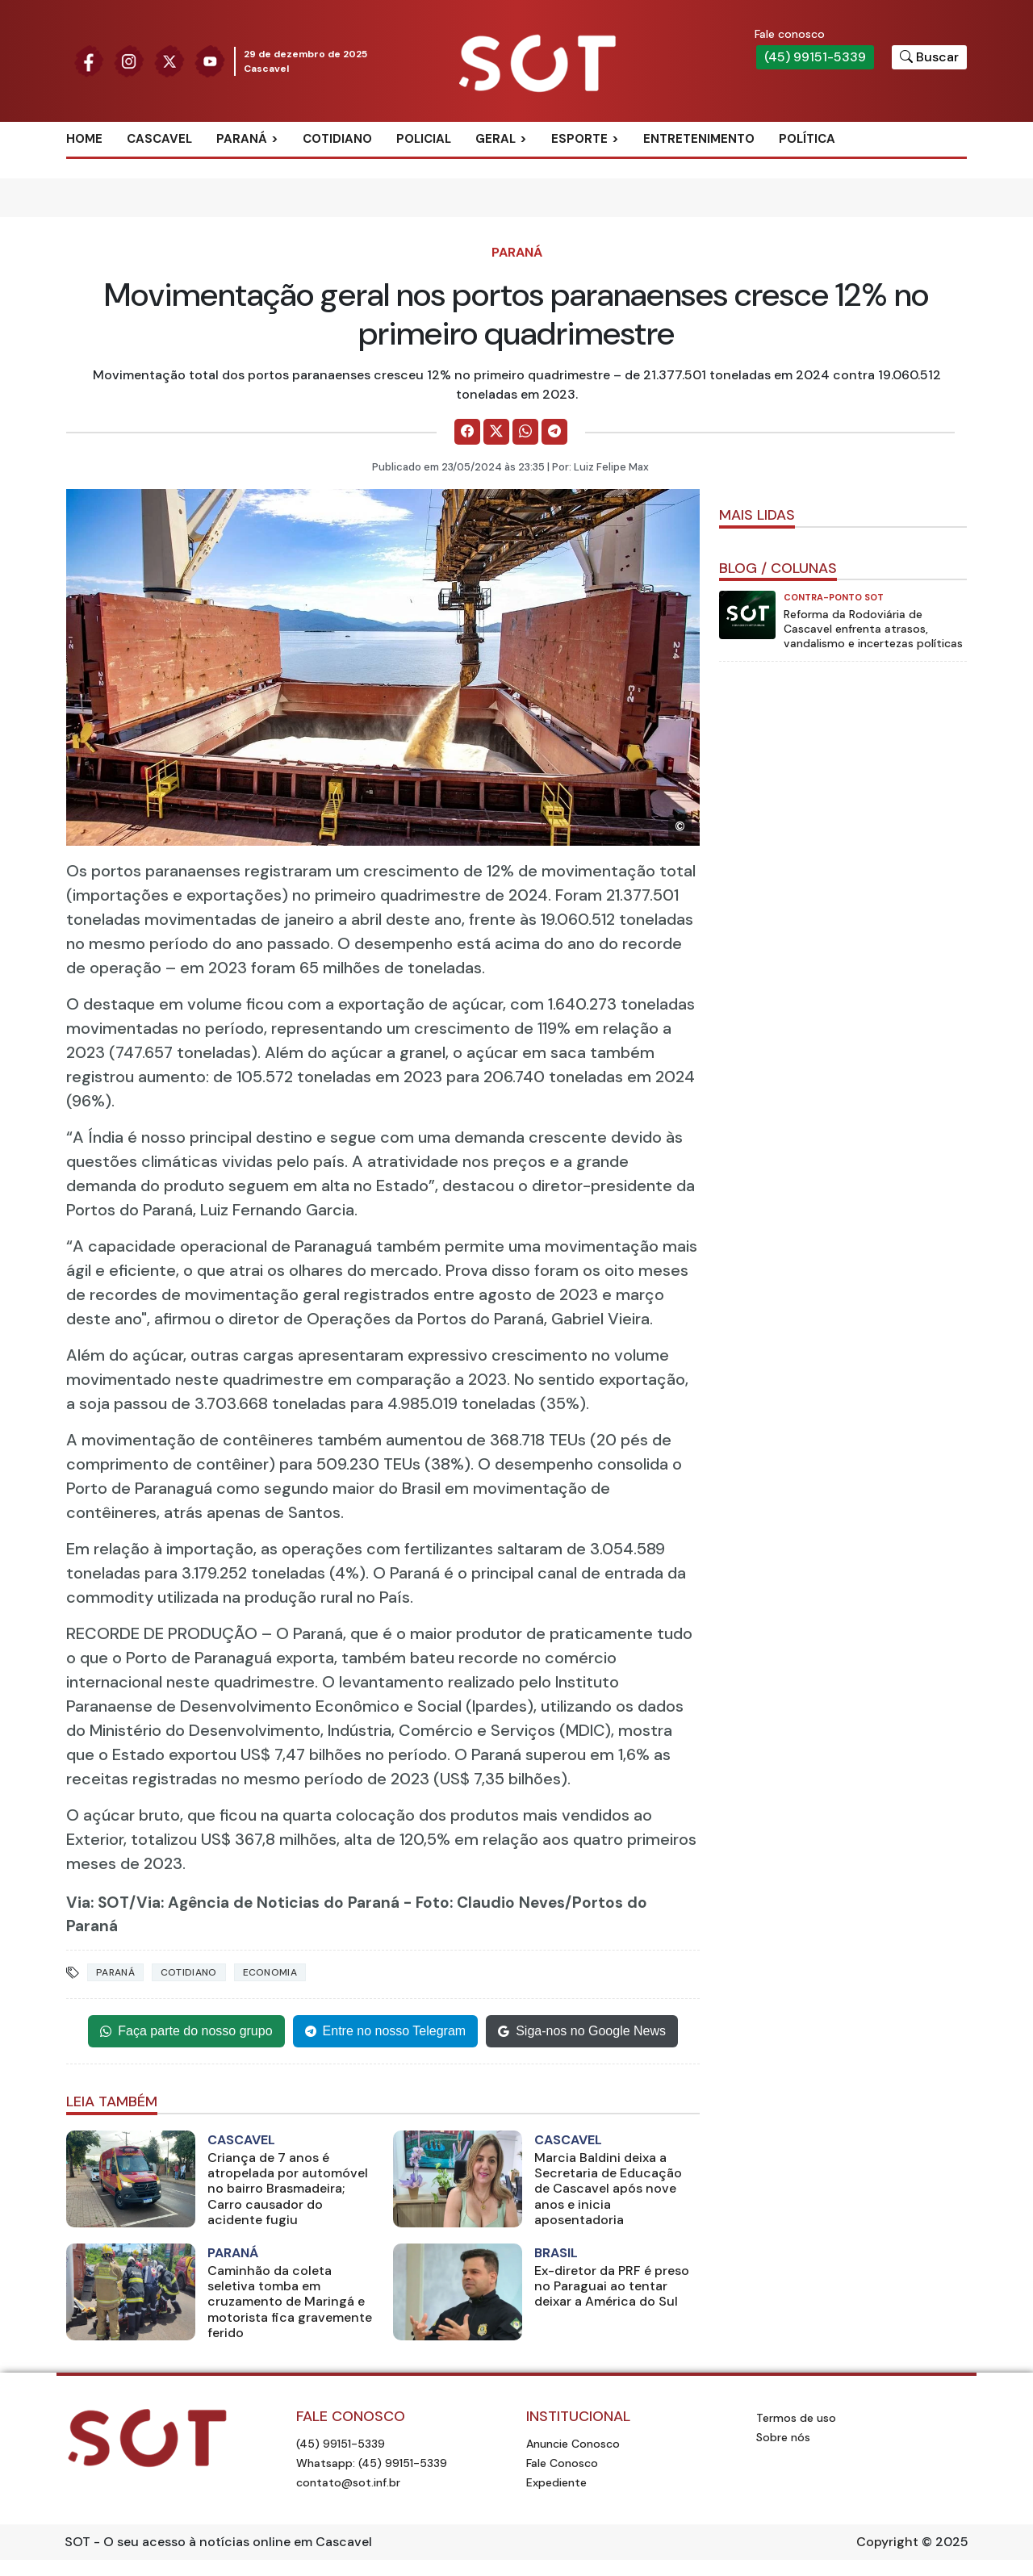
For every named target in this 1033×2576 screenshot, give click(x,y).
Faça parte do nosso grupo (186, 2031)
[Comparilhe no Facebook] (467, 432)
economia (270, 1972)
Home (84, 139)
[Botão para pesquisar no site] (929, 57)
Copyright (887, 2541)
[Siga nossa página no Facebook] (89, 60)
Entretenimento (699, 139)
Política (807, 139)
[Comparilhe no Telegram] (554, 432)
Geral (495, 139)
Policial (423, 139)
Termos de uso (796, 2418)
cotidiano (189, 1972)
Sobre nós (783, 2437)
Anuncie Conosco (573, 2443)
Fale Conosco (562, 2463)
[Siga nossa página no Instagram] (129, 60)
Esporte (579, 139)
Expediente (556, 2482)
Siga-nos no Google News (582, 2031)
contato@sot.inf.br (348, 2482)
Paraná (241, 139)
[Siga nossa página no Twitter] (169, 60)
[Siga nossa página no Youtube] (210, 60)
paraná (115, 1972)
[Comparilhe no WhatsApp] (525, 432)
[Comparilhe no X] (496, 432)
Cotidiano (337, 139)
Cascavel (159, 139)
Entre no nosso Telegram (385, 2031)
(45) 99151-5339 (815, 56)
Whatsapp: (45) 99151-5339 (371, 2463)
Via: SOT (97, 1902)
